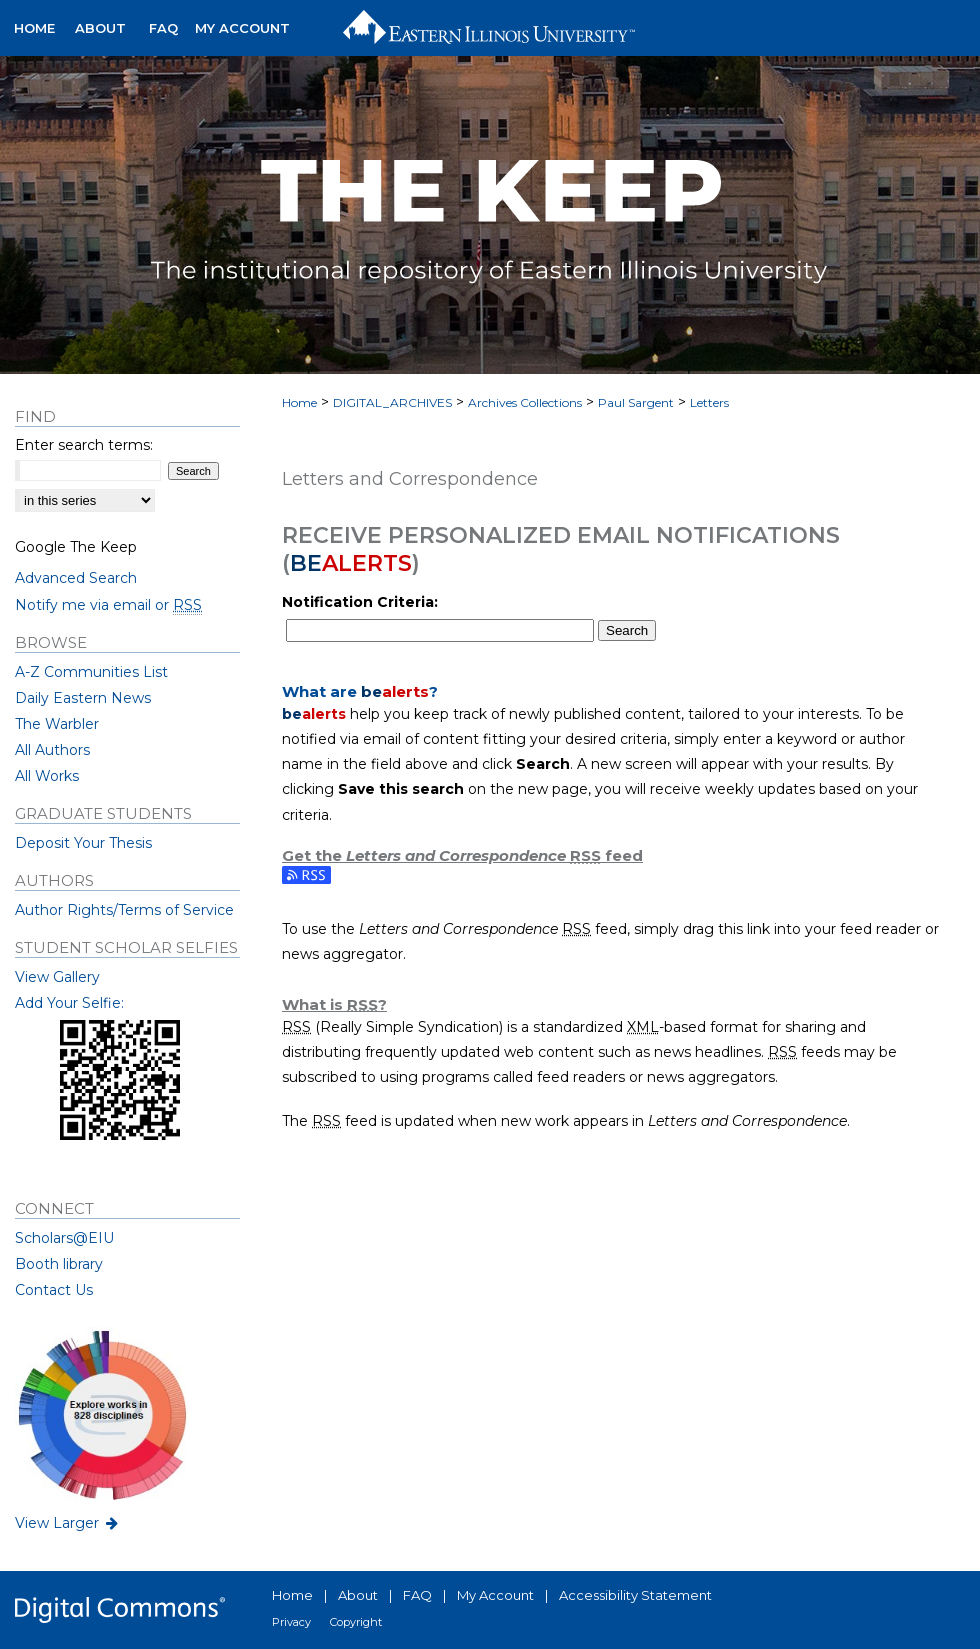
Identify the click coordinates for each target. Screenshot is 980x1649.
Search (627, 630)
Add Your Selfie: (69, 1003)
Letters (709, 402)
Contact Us (54, 1290)
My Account (495, 1595)
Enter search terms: (84, 445)
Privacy (291, 1622)
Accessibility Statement (635, 1595)
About (358, 1595)
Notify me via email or (108, 605)
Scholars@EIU (64, 1238)
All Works (47, 776)
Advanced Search (76, 578)
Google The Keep (76, 547)
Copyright (356, 1622)
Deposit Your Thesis (83, 843)
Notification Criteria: (360, 602)
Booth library (59, 1264)
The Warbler (57, 724)
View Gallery (57, 977)
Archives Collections (525, 402)
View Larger (68, 1523)
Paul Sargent (636, 402)
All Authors (52, 750)
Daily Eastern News (83, 698)
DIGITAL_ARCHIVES (392, 402)
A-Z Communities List (91, 672)
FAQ (417, 1595)
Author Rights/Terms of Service (124, 910)
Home (299, 402)
